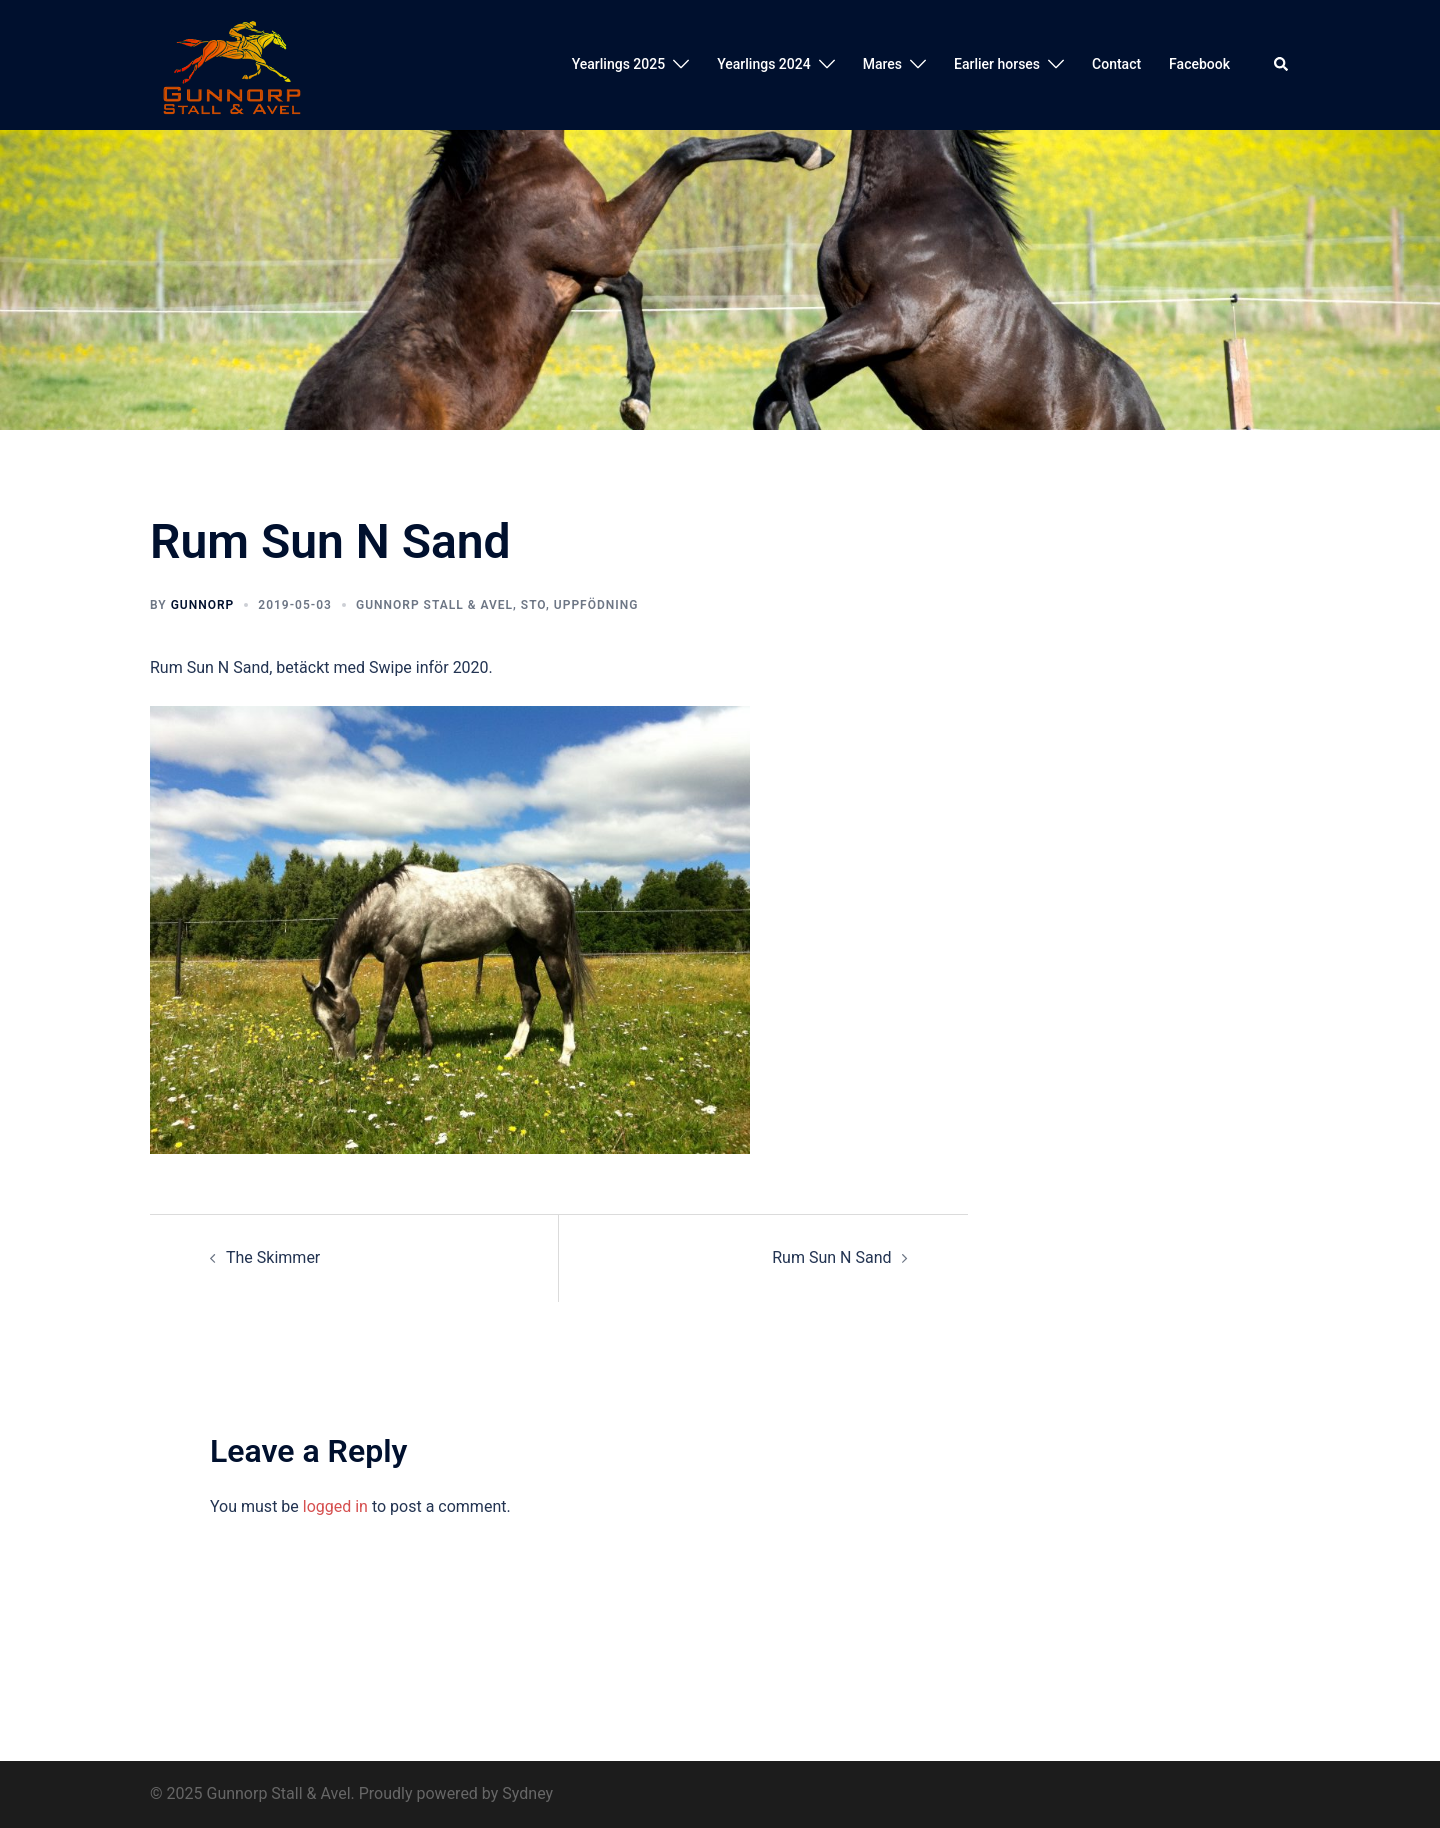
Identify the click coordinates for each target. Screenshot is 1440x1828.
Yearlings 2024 (763, 64)
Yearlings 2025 (618, 64)
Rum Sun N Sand (831, 1257)
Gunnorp (203, 605)
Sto (533, 605)
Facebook (1199, 64)
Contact (1116, 64)
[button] (1282, 65)
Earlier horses (997, 64)
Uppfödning (596, 605)
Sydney (527, 1793)
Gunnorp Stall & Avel (434, 605)
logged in (335, 1506)
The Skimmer (273, 1257)
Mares (882, 64)
